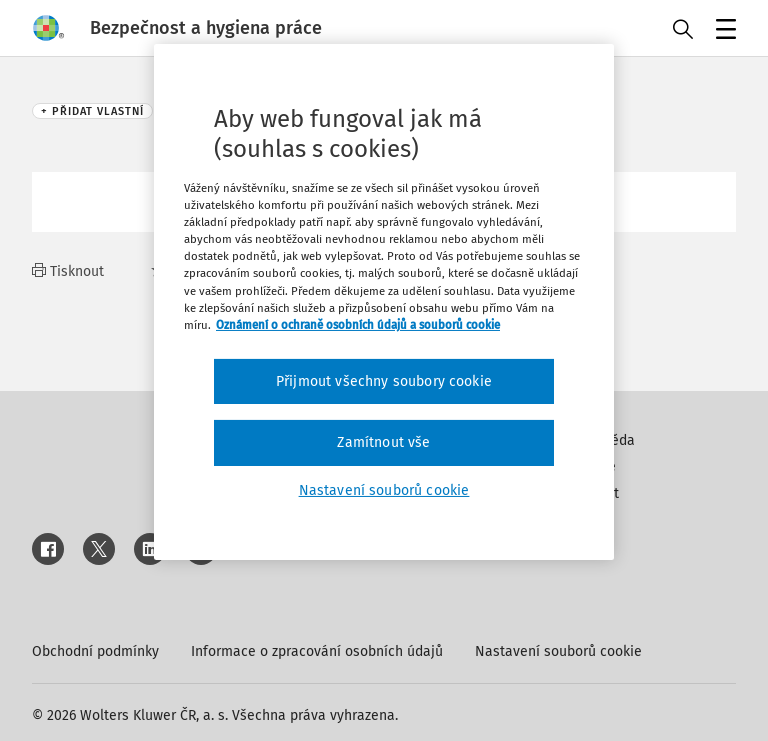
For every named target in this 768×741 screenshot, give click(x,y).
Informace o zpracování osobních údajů (317, 651)
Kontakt (594, 493)
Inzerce (593, 466)
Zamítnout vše (383, 442)
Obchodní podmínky (95, 651)
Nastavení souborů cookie (558, 651)
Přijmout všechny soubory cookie (384, 381)
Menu (722, 31)
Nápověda (602, 440)
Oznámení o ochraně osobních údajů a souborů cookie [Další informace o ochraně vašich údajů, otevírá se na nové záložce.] (358, 325)
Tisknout (68, 271)
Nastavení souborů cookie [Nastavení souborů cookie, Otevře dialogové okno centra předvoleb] (384, 490)
